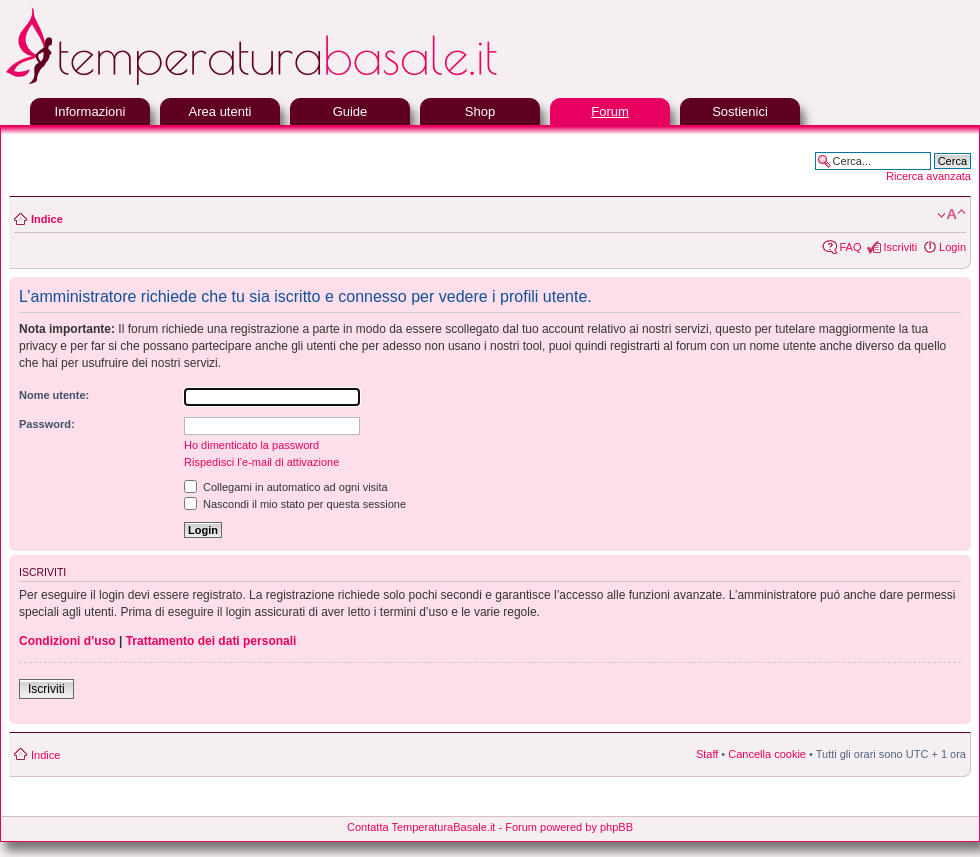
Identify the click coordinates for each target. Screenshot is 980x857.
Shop (480, 111)
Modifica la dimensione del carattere (951, 215)
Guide (350, 111)
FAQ (850, 247)
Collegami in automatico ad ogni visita (286, 487)
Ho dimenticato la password (251, 445)
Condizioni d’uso (67, 641)
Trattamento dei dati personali (211, 641)
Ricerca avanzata (928, 176)
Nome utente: (54, 395)
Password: (47, 424)
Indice (47, 219)
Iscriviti (900, 247)
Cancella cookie (767, 754)
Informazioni (90, 111)
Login (952, 247)
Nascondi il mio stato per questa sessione (295, 504)
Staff (707, 754)
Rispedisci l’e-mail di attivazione (261, 462)
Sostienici (740, 111)
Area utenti (220, 111)
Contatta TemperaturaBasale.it (421, 827)
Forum (610, 111)
